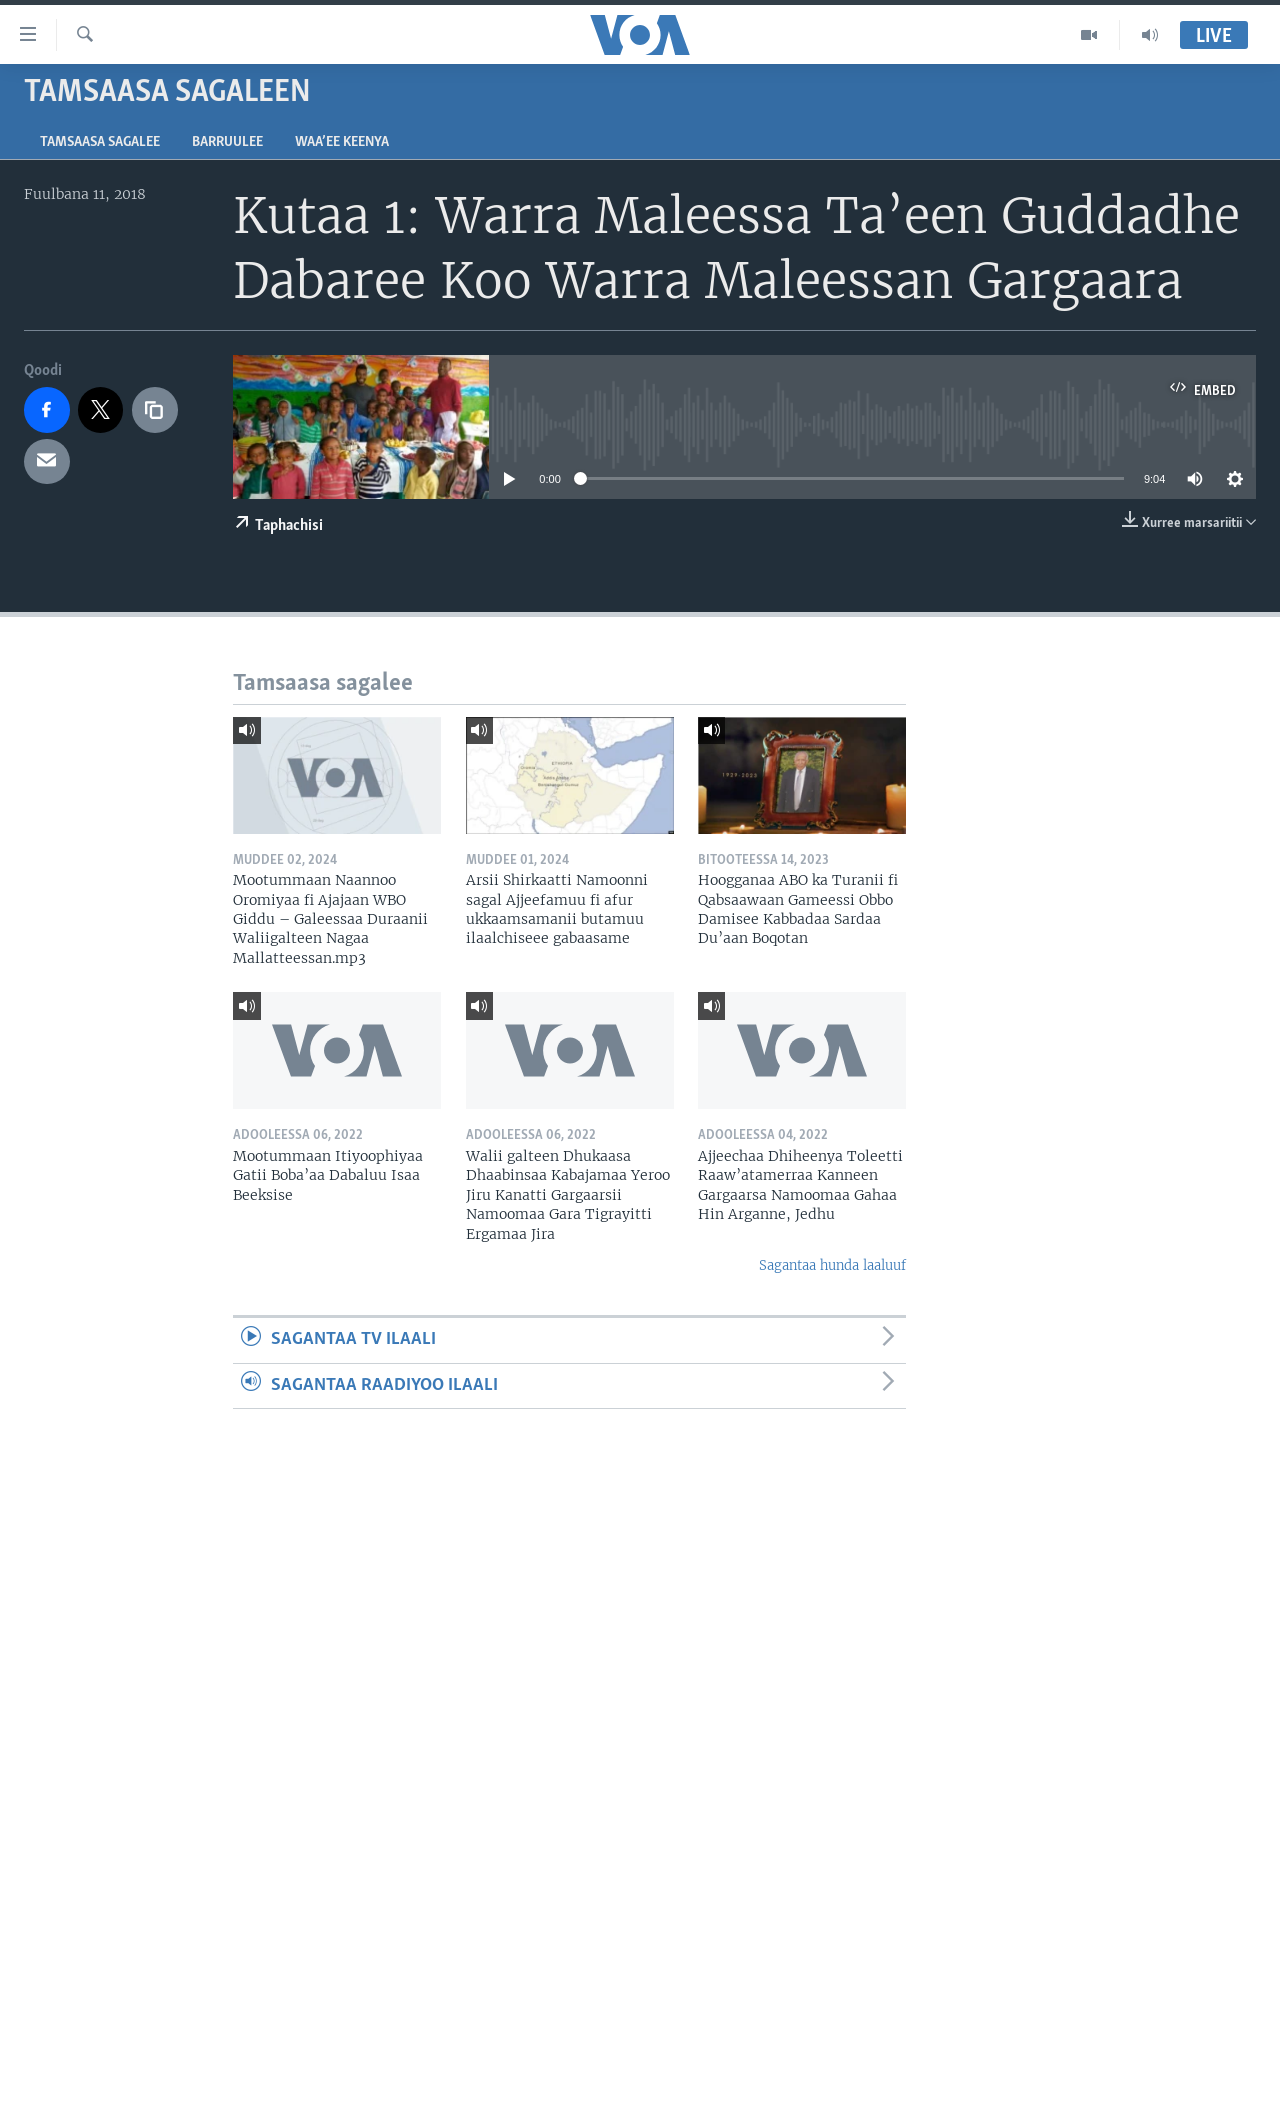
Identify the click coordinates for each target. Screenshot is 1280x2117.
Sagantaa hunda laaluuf (832, 1265)
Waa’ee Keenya (342, 142)
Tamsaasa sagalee (100, 142)
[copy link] (155, 410)
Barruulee (227, 142)
